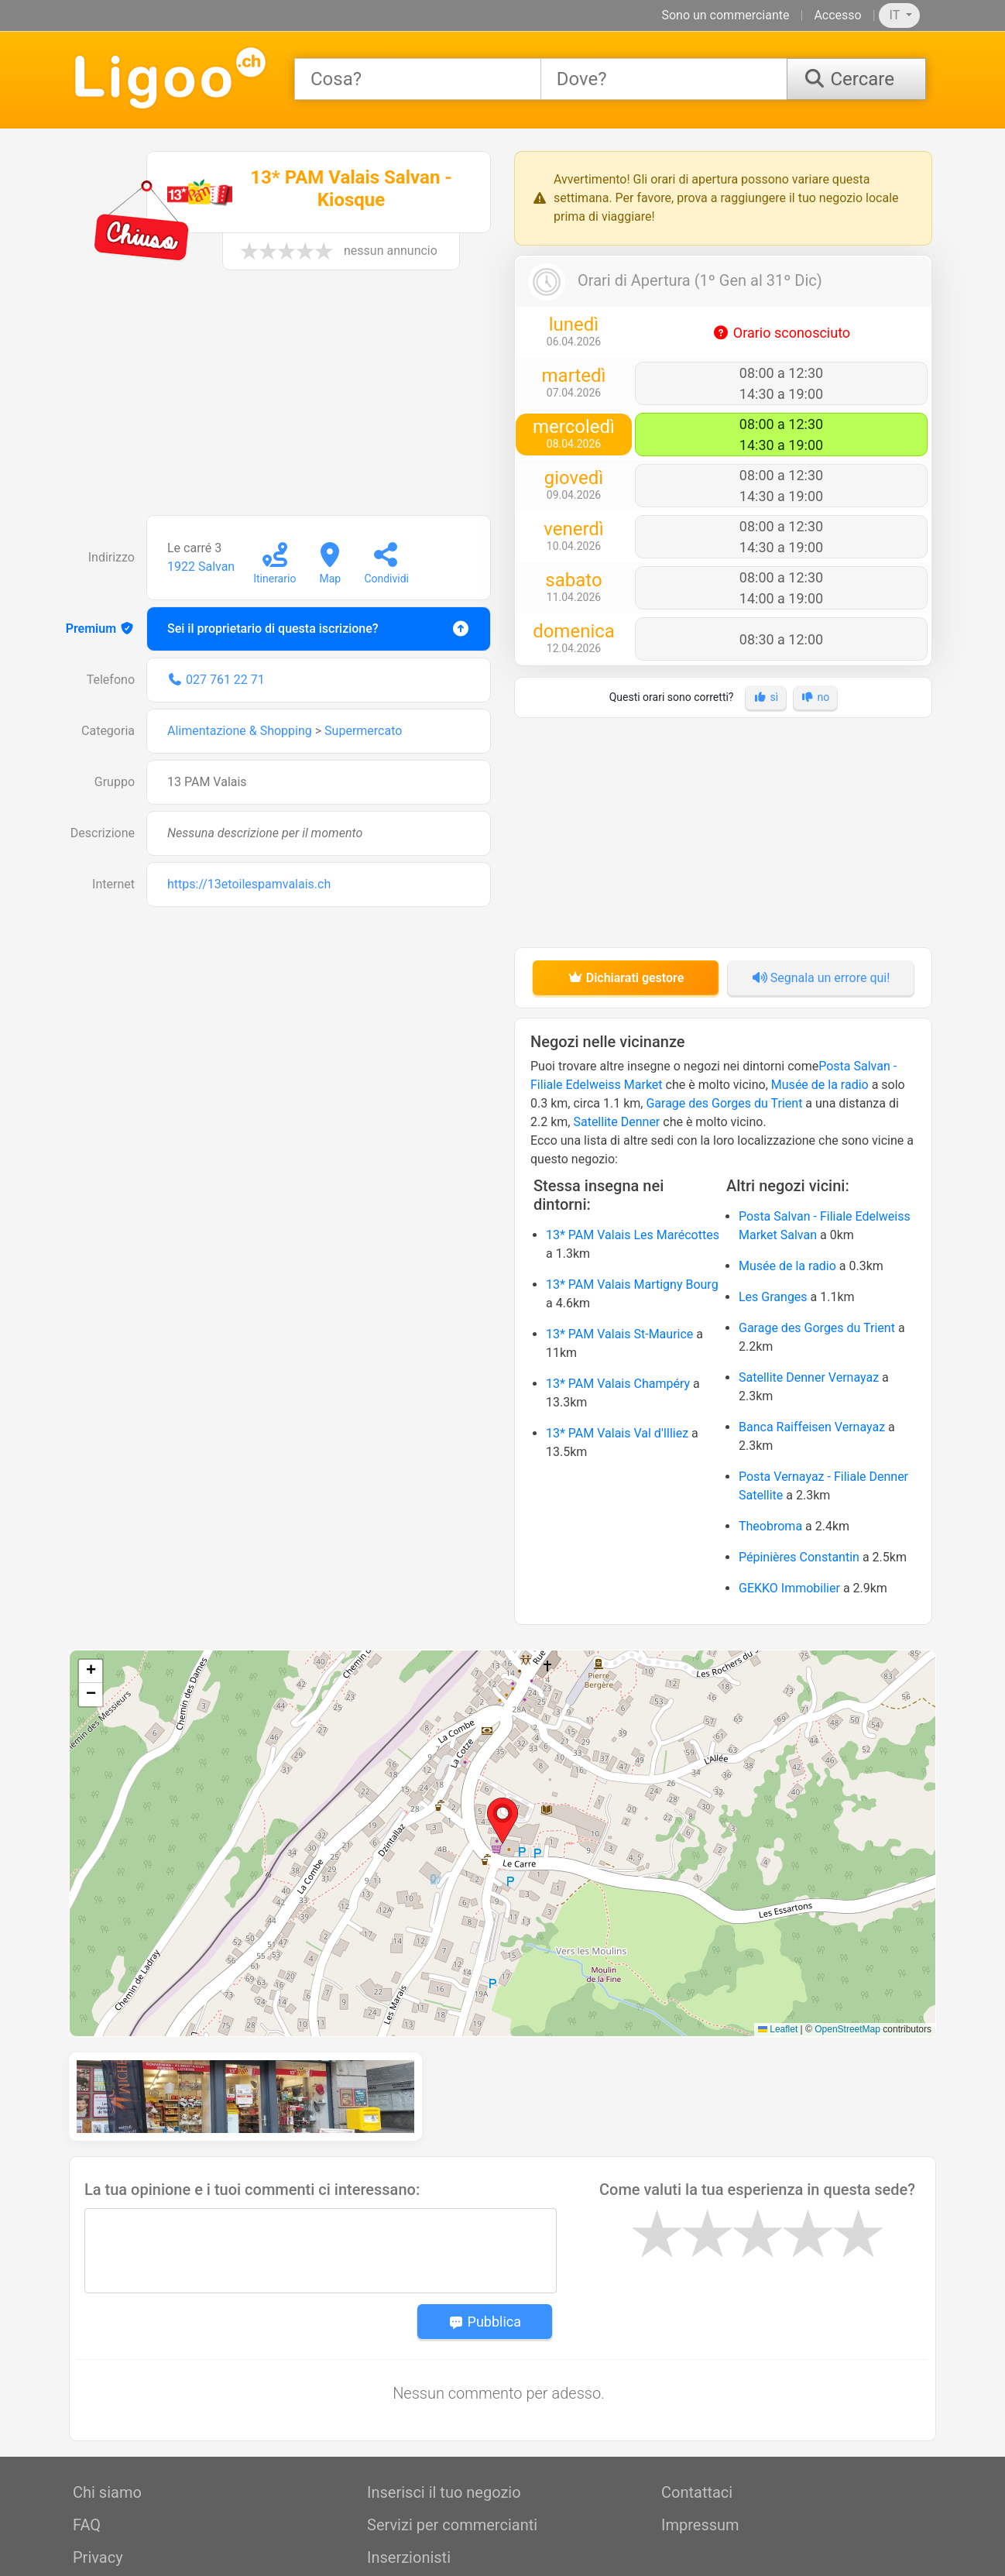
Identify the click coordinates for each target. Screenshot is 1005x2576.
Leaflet (777, 2029)
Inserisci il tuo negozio (444, 2404)
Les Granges (773, 1297)
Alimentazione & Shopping (239, 730)
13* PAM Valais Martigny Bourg (632, 1284)
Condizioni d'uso (129, 2501)
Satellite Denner (616, 1122)
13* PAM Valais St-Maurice (619, 1334)
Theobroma (770, 1526)
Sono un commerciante (725, 15)
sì (765, 697)
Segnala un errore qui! (821, 977)
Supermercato (363, 730)
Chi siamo (107, 2404)
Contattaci (696, 2404)
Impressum (700, 2436)
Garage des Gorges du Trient (724, 1103)
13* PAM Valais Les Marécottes (632, 1235)
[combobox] (417, 79)
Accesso (837, 15)
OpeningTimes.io (650, 2557)
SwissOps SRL (892, 2557)
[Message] (320, 2162)
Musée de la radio (820, 1084)
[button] (502, 1821)
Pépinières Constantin (799, 1557)
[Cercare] (856, 79)
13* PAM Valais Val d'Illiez (617, 1433)
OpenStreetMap (847, 2029)
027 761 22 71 (225, 679)
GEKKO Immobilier (789, 1588)
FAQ (87, 2436)
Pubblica (484, 2233)
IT (896, 15)
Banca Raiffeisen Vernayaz (812, 1427)
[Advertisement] (282, 400)
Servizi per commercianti (452, 2436)
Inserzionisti (409, 2469)
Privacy (98, 2469)
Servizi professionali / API (455, 2501)
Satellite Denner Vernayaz (809, 1377)
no (815, 697)
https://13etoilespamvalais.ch (249, 884)
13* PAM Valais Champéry (618, 1383)
